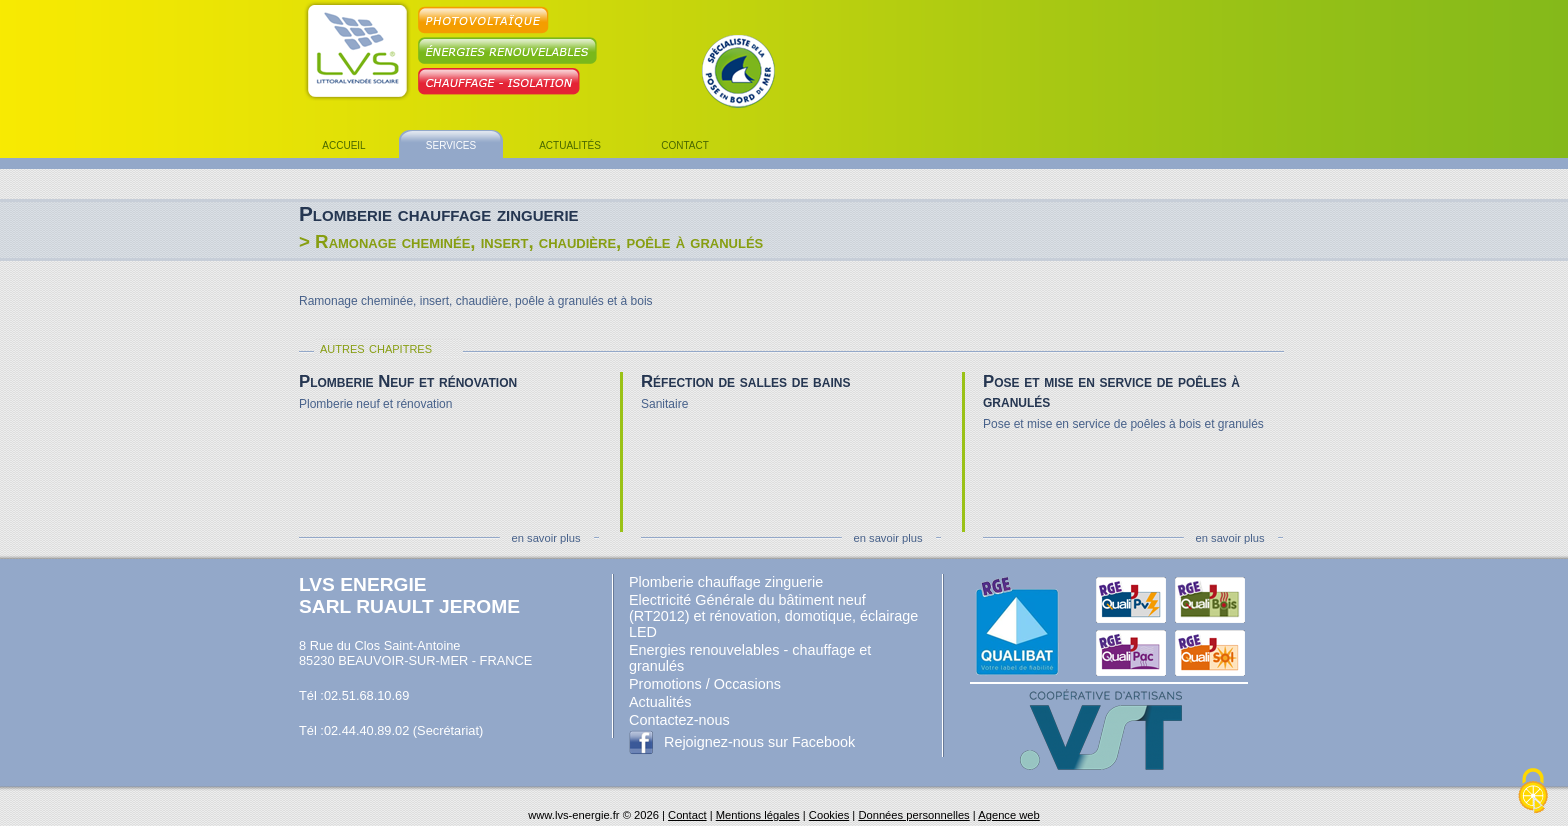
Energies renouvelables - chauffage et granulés (750, 658)
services (451, 144)
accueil (343, 144)
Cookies (829, 815)
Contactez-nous (679, 720)
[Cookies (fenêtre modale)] (1533, 792)
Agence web (1009, 815)
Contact (687, 815)
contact (685, 144)
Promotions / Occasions (705, 684)
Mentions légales (758, 815)
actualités (570, 144)
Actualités (660, 702)
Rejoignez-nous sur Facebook (759, 742)
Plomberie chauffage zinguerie (726, 582)
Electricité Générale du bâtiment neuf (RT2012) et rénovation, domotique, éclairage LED (773, 616)
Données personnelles (913, 815)
